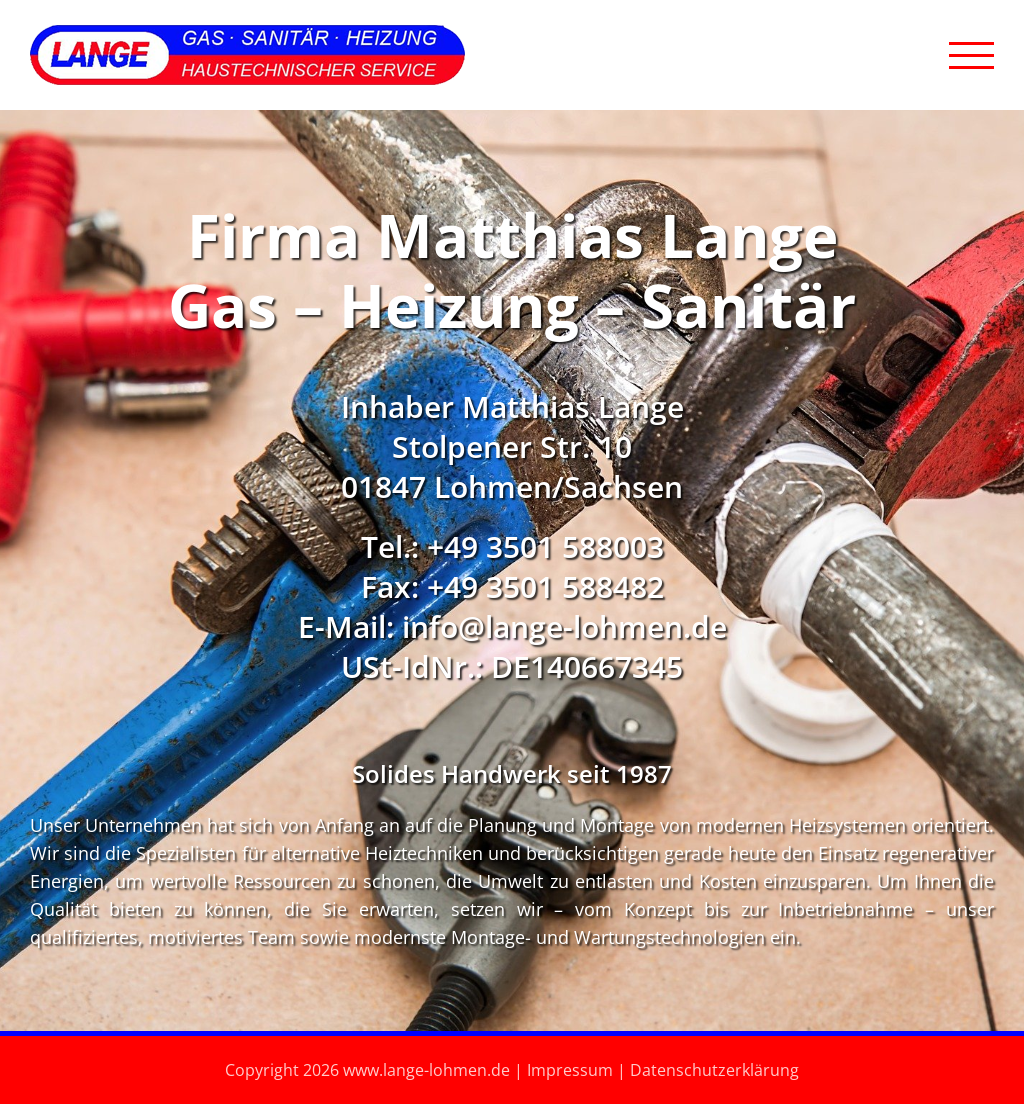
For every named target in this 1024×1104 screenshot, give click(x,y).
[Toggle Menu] (971, 55)
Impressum (570, 1070)
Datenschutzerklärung (714, 1070)
